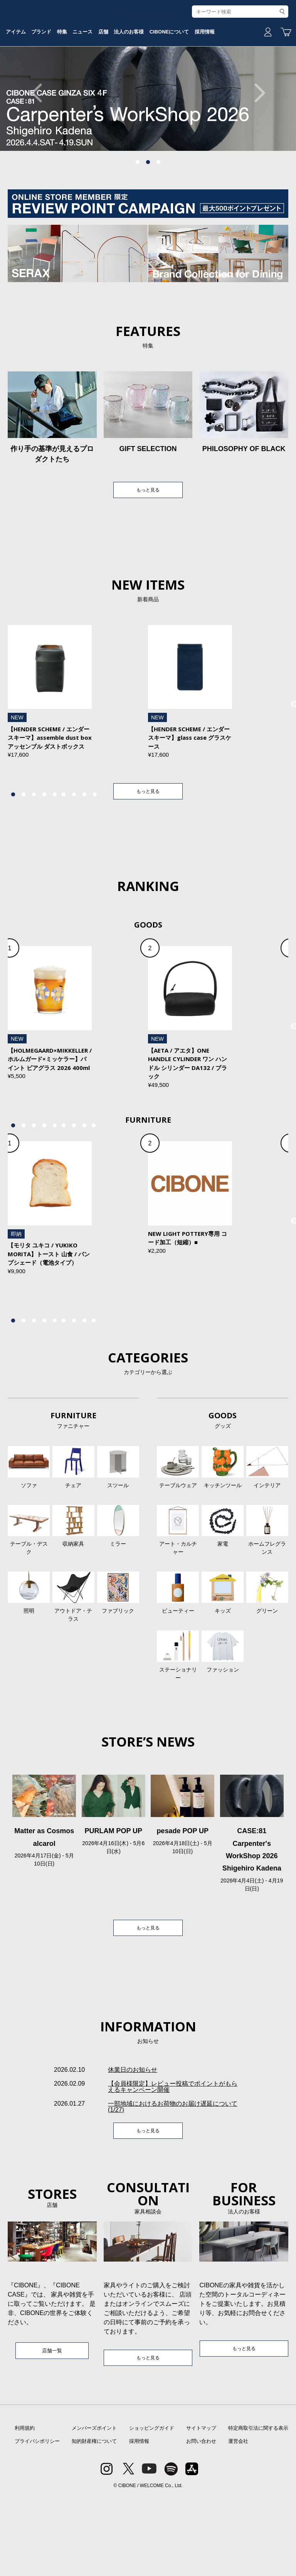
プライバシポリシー (37, 2520)
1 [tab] (137, 220)
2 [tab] (148, 220)
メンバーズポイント (94, 2507)
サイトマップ (201, 2507)
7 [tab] (74, 855)
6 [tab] (63, 855)
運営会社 (238, 2520)
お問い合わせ (201, 2520)
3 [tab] (158, 220)
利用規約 (25, 2507)
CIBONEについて (225, 82)
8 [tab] (84, 855)
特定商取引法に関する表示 (258, 2507)
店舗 (143, 82)
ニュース (115, 82)
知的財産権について (94, 2520)
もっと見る (148, 549)
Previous (40, 150)
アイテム (28, 82)
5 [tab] (55, 855)
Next (255, 150)
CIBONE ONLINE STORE (148, 58)
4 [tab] (44, 855)
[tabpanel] (148, 151)
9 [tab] (95, 855)
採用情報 (139, 2520)
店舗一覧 (52, 2428)
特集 (88, 82)
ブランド (60, 82)
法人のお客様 (176, 82)
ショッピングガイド (151, 2507)
